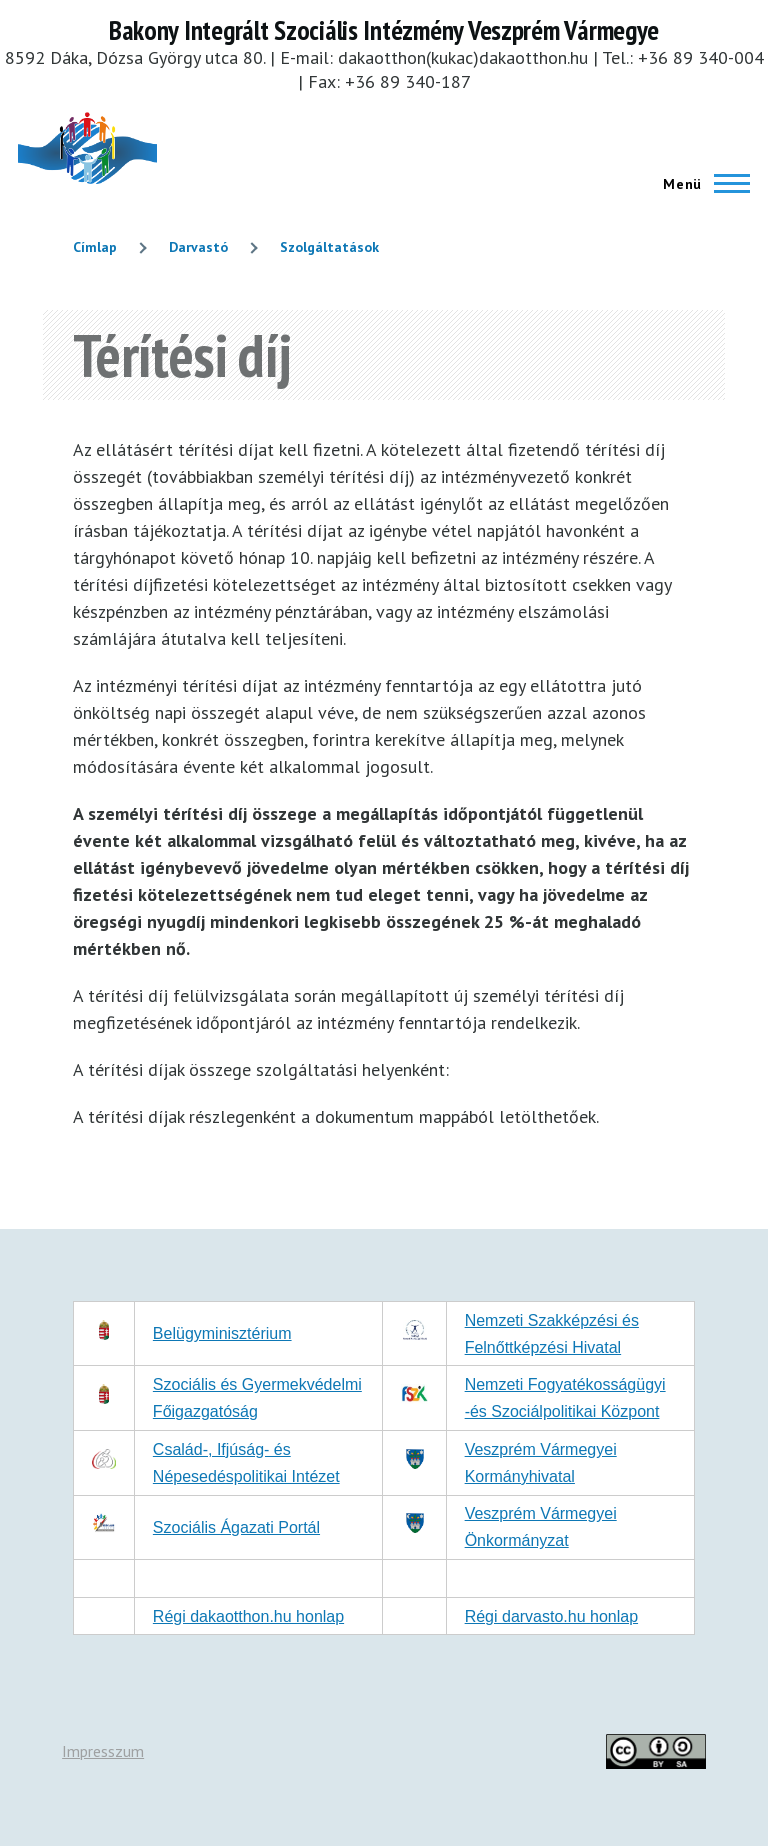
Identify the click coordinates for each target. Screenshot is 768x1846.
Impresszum (103, 1751)
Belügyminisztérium (222, 1333)
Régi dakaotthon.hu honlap (248, 1616)
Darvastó (198, 247)
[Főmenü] (700, 184)
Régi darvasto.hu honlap (551, 1616)
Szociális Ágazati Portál (236, 1527)
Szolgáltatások (329, 247)
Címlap (95, 247)
